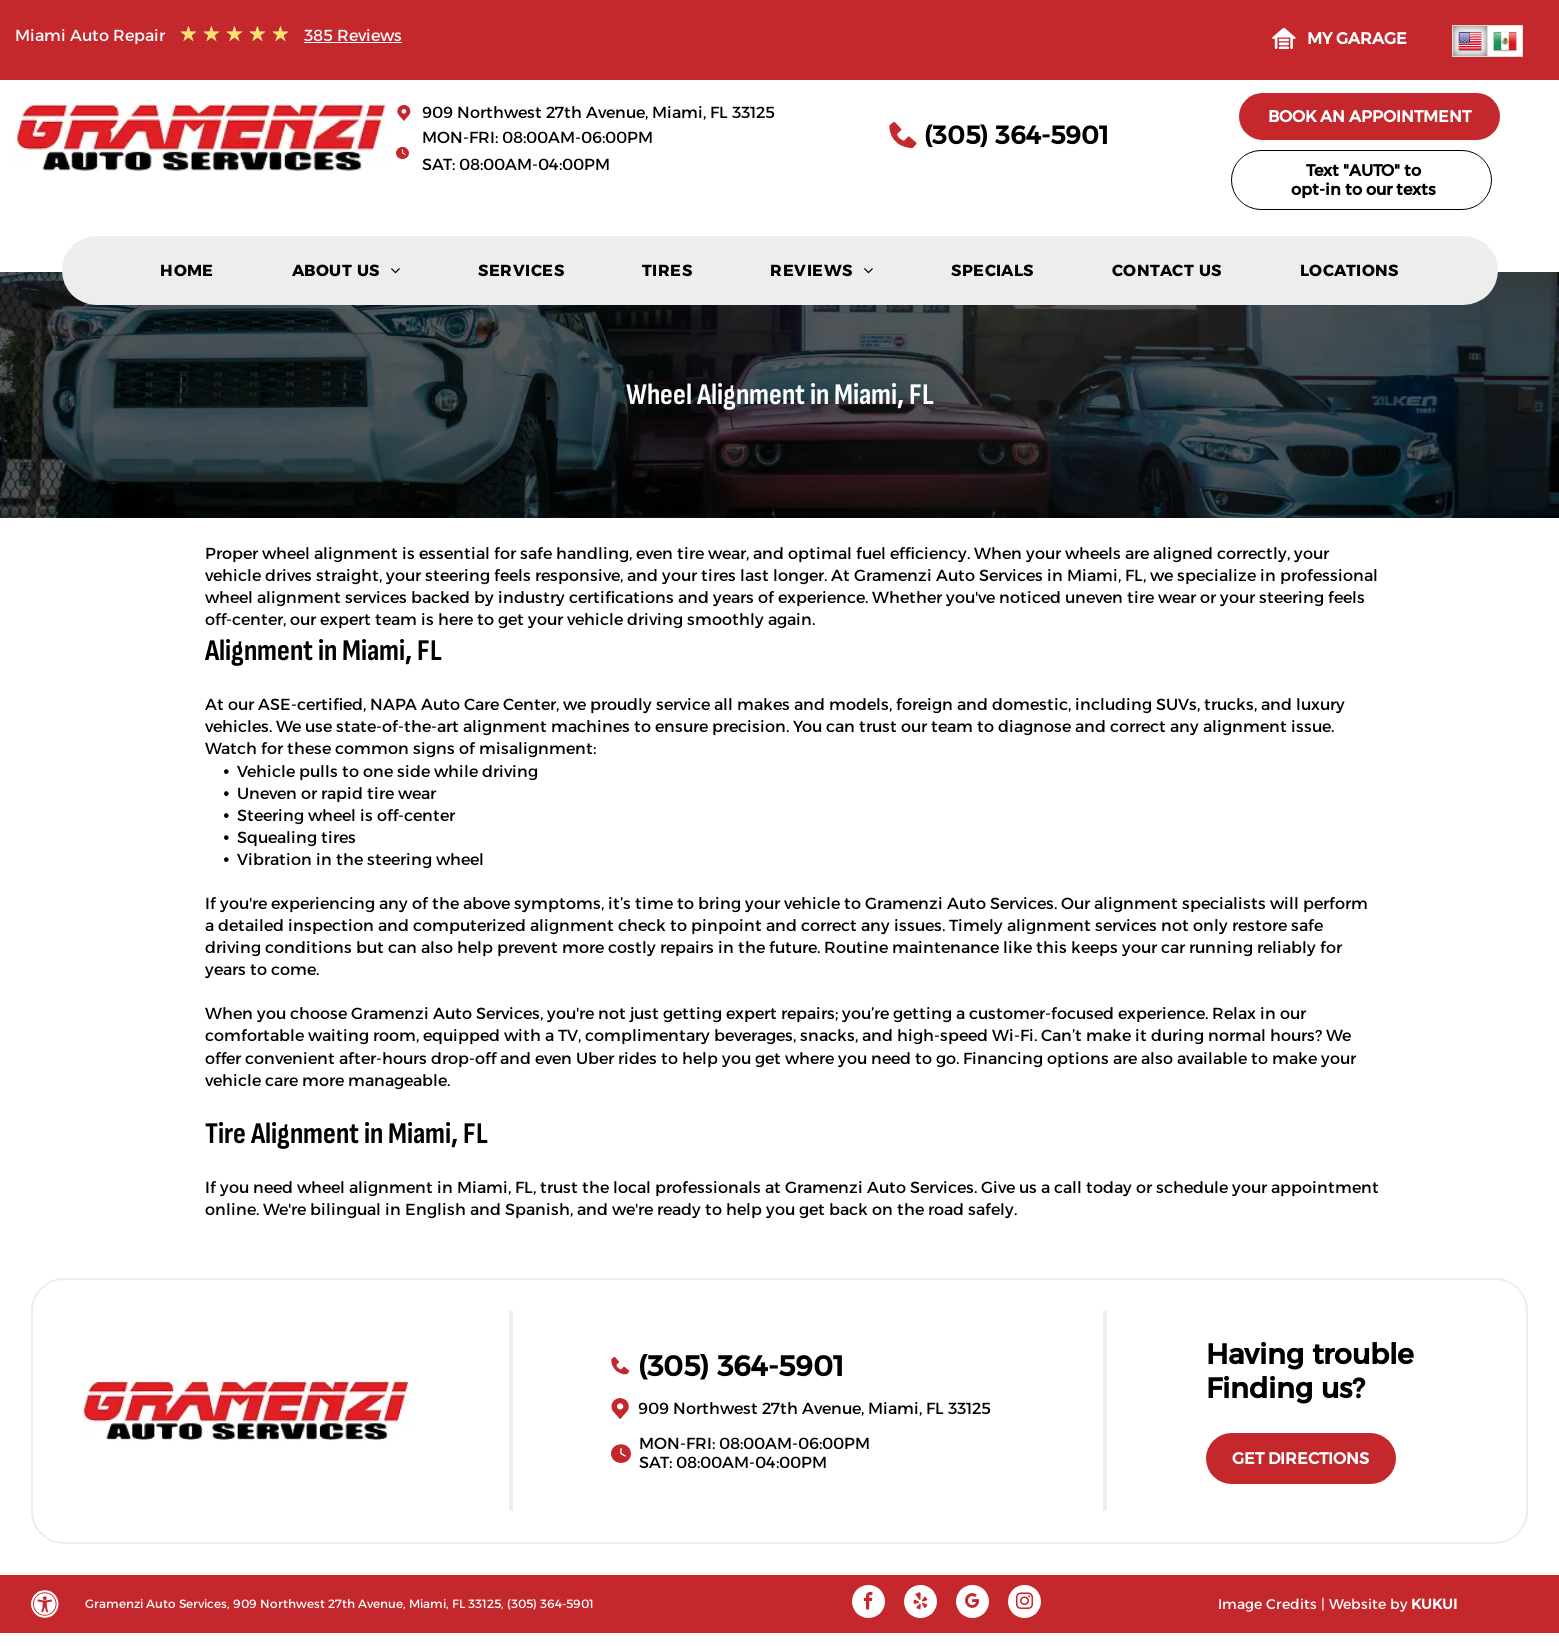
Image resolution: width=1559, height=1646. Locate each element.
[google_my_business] (972, 1604)
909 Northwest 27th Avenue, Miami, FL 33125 (598, 112)
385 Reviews (353, 35)
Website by (1368, 1604)
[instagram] (1024, 1604)
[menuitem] (187, 275)
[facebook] (868, 1604)
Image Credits (1267, 1604)
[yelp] (920, 1604)
